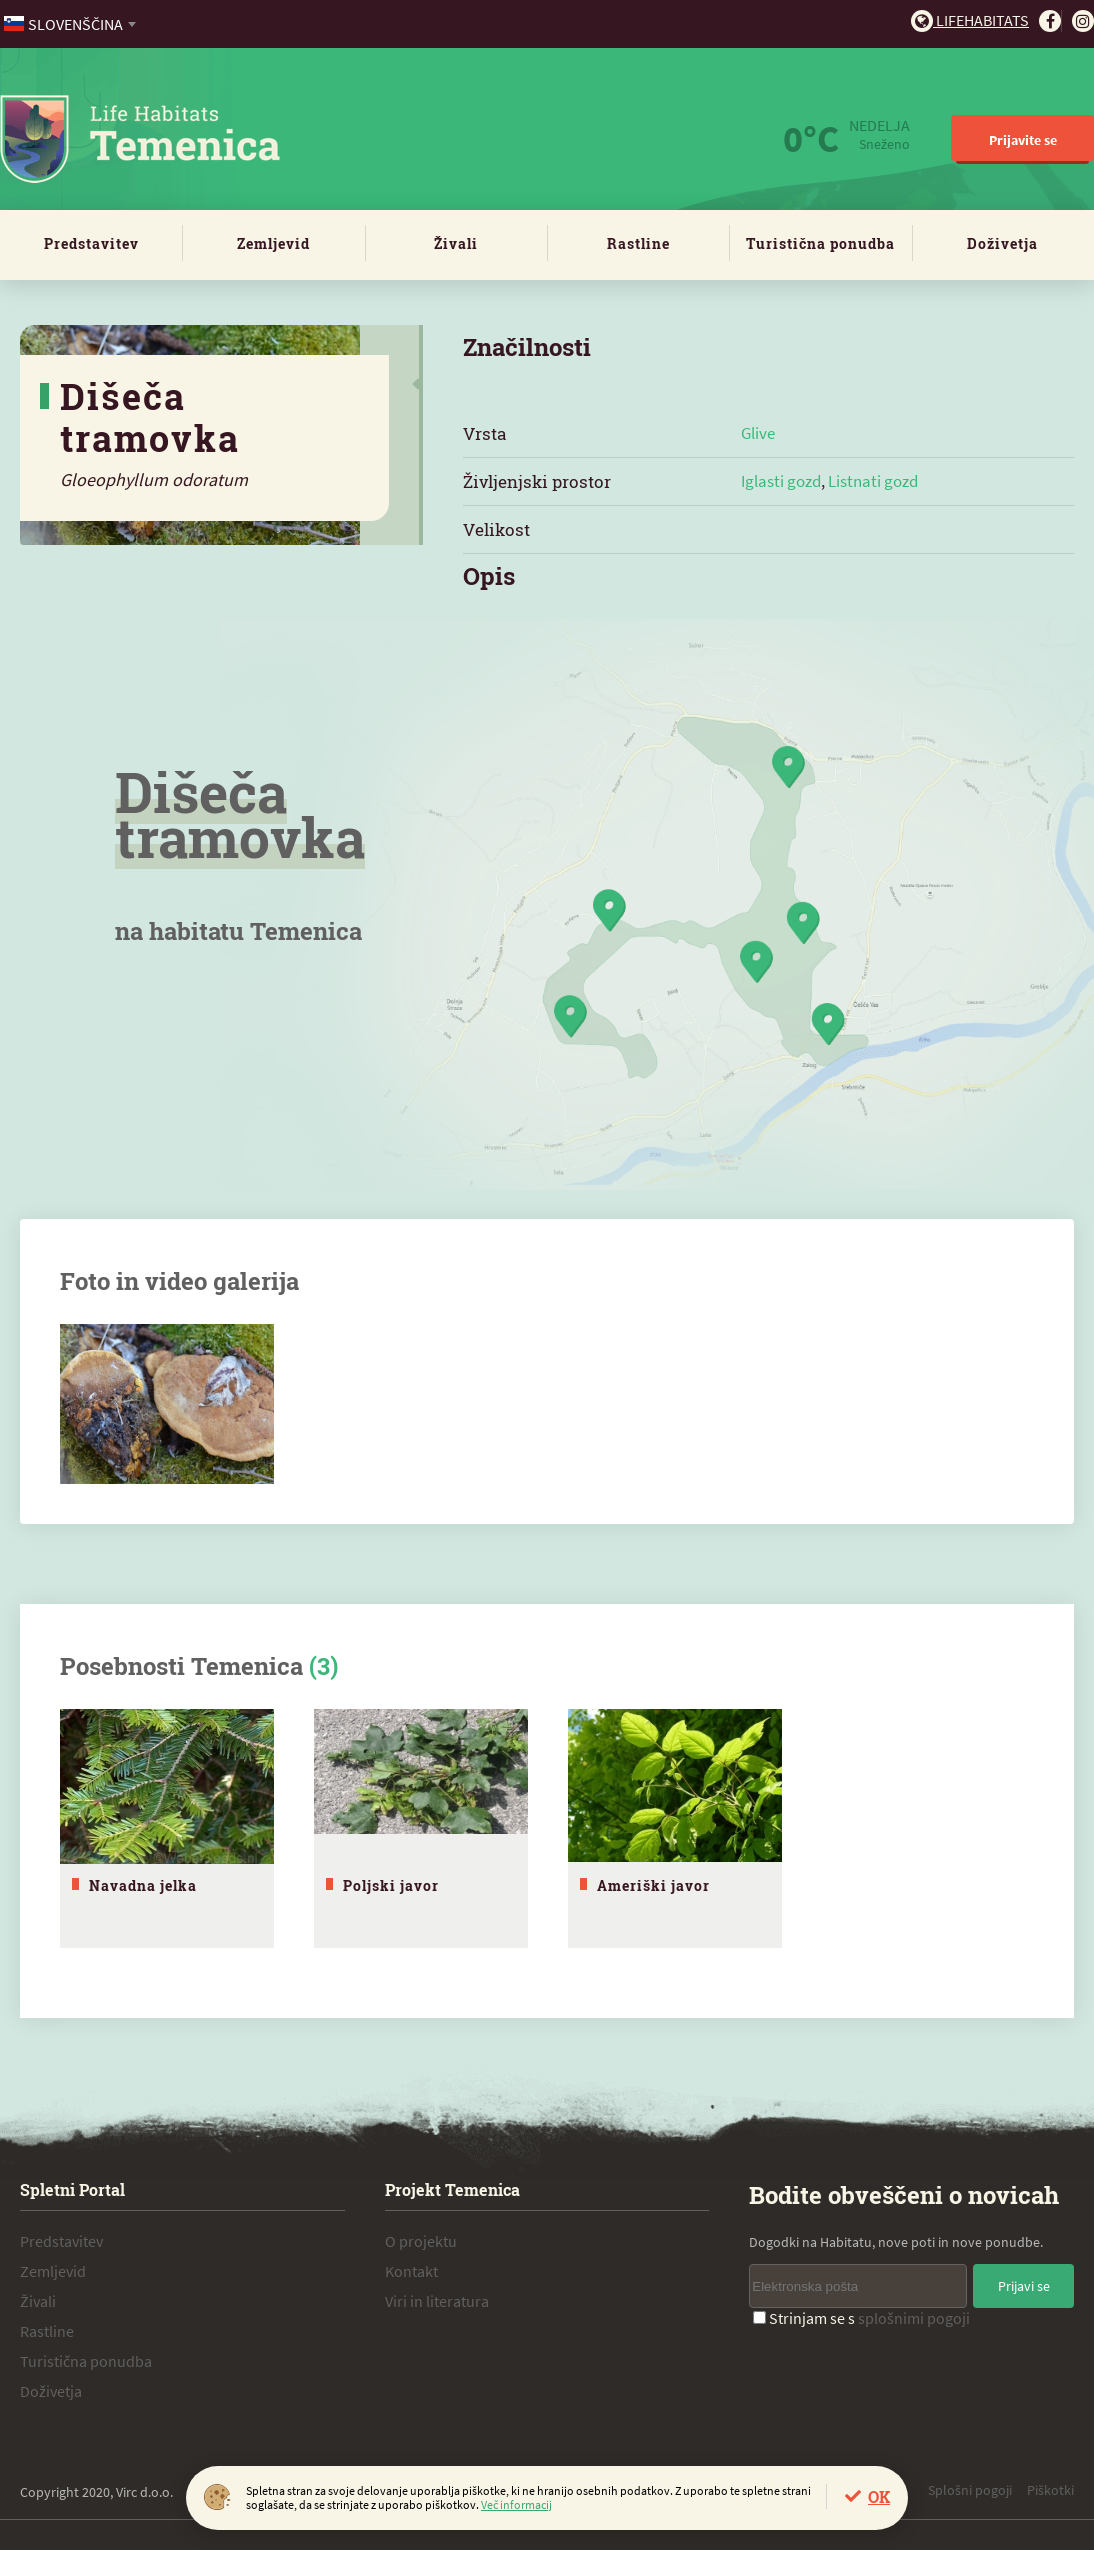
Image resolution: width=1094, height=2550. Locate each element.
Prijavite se (1023, 140)
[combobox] (71, 24)
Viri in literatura (437, 2301)
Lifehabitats (970, 20)
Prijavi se (1024, 2286)
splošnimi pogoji (914, 2318)
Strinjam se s (861, 2318)
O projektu (421, 2241)
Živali (456, 243)
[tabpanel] (167, 1828)
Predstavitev (91, 243)
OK (879, 2496)
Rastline (638, 243)
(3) (323, 1666)
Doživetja (1002, 243)
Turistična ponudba (820, 243)
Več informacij (516, 2504)
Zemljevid (273, 243)
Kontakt (411, 2271)
